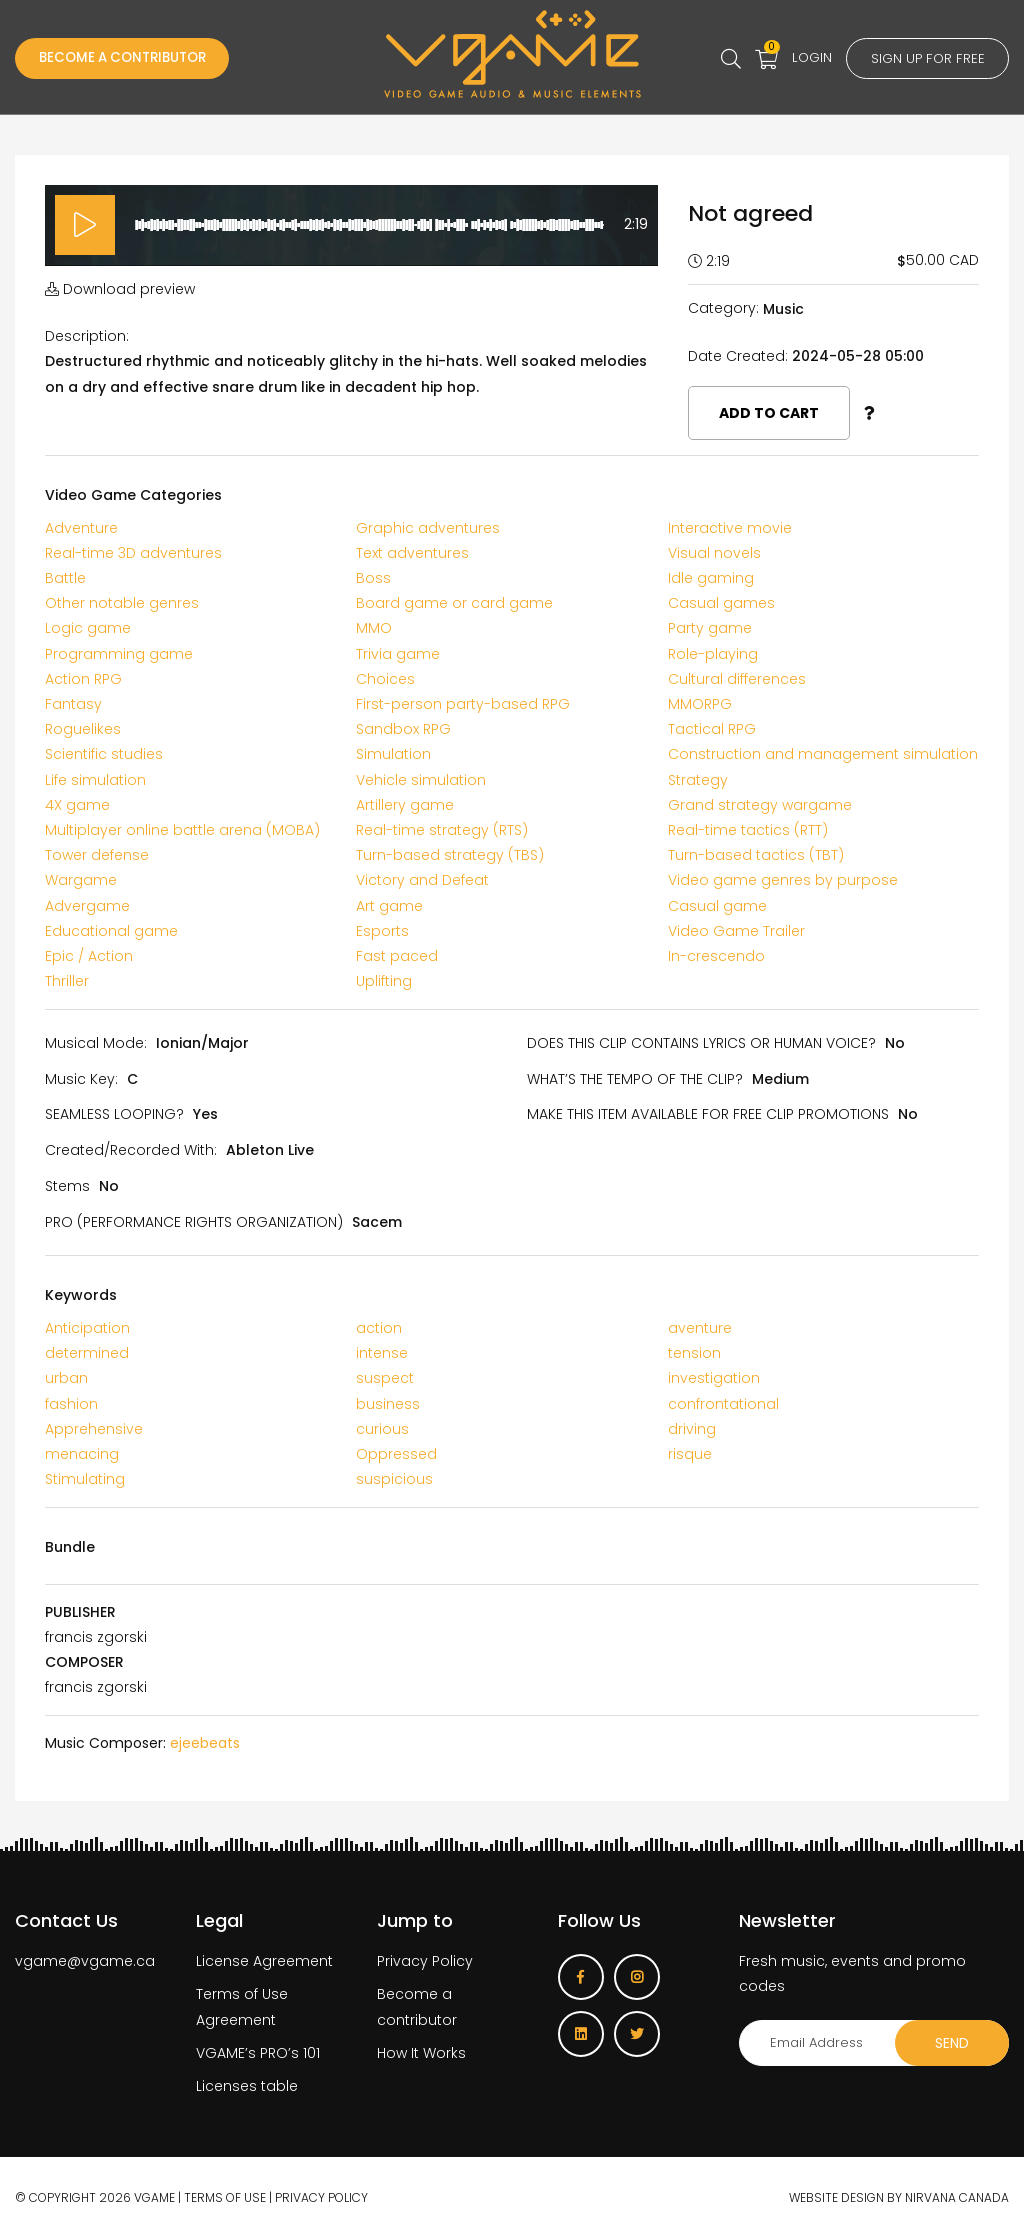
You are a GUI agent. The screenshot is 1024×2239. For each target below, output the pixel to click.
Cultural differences (737, 679)
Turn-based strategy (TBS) (450, 855)
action (379, 1328)
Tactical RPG (712, 729)
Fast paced (397, 956)
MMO (374, 628)
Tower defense (97, 855)
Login (805, 57)
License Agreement (264, 1961)
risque (690, 1454)
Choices (385, 679)
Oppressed (396, 1454)
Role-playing (713, 654)
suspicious (394, 1479)
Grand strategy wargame (760, 805)
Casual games (721, 603)
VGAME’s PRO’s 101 (258, 2053)
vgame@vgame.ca (85, 1961)
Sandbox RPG (403, 729)
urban (66, 1378)
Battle (65, 578)
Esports (382, 931)
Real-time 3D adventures (133, 553)
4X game (77, 805)
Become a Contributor (130, 59)
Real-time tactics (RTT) (748, 830)
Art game (389, 906)
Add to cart (769, 413)
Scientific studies (104, 754)
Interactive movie (730, 528)
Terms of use (225, 2197)
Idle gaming (711, 578)
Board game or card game (454, 603)
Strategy (698, 780)
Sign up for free (924, 59)
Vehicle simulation (421, 780)
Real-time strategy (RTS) (442, 830)
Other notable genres (122, 603)
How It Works (421, 2053)
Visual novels (714, 553)
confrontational (723, 1404)
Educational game (111, 931)
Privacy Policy (425, 1961)
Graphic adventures (428, 528)
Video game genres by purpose (783, 880)
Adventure (81, 528)
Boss (373, 578)
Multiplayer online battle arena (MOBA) (182, 830)
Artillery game (405, 805)
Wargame (81, 880)
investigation (714, 1378)
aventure (700, 1328)
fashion (71, 1404)
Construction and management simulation (823, 754)
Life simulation (95, 780)
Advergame (87, 906)
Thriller (67, 981)
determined (87, 1353)
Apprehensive (94, 1429)
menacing (82, 1454)
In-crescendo (716, 956)
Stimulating (85, 1479)
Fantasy (73, 704)
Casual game (717, 906)
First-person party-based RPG (463, 704)
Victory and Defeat (422, 880)
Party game (710, 628)
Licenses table (247, 2086)
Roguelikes (83, 729)
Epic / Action (89, 956)
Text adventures (412, 553)
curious (382, 1429)
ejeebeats (205, 1743)
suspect (385, 1378)
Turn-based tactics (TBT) (756, 855)
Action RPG (83, 679)
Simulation (393, 754)
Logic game (88, 628)
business (388, 1404)
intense (382, 1353)
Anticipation (87, 1328)
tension (694, 1353)
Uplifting (384, 981)
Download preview (120, 289)
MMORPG (700, 704)
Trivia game (398, 654)
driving (692, 1429)
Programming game (119, 654)
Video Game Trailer (736, 931)
